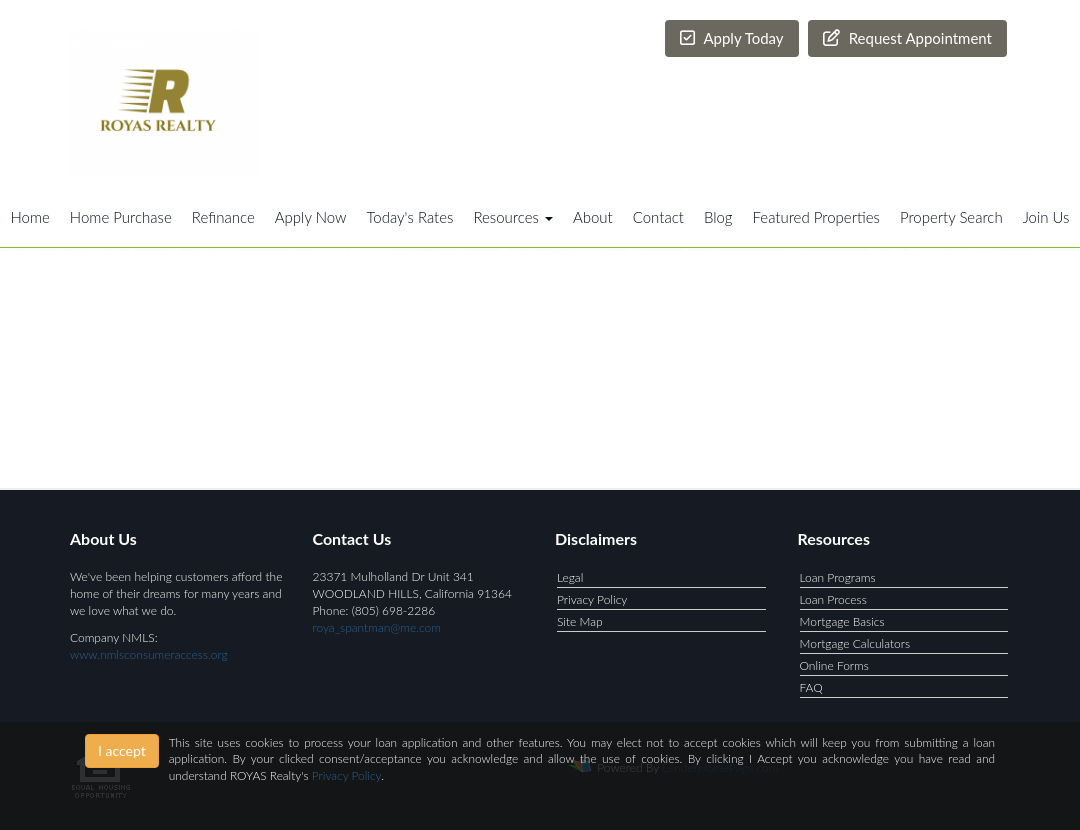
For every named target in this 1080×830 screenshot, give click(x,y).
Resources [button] (513, 217)
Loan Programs (838, 577)
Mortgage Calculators (855, 643)
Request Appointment (907, 38)
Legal (570, 577)
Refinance (223, 217)
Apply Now (311, 217)
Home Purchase (121, 217)
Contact (658, 217)
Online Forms (834, 665)
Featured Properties (816, 217)
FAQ (811, 687)
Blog (718, 217)
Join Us (1046, 217)
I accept (122, 750)
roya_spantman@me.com (377, 627)
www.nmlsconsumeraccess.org (149, 654)
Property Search (951, 217)
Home (30, 217)
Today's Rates (409, 217)
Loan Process (833, 599)
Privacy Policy (592, 599)
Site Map (580, 621)
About (593, 217)
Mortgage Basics (842, 621)
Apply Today (732, 38)
